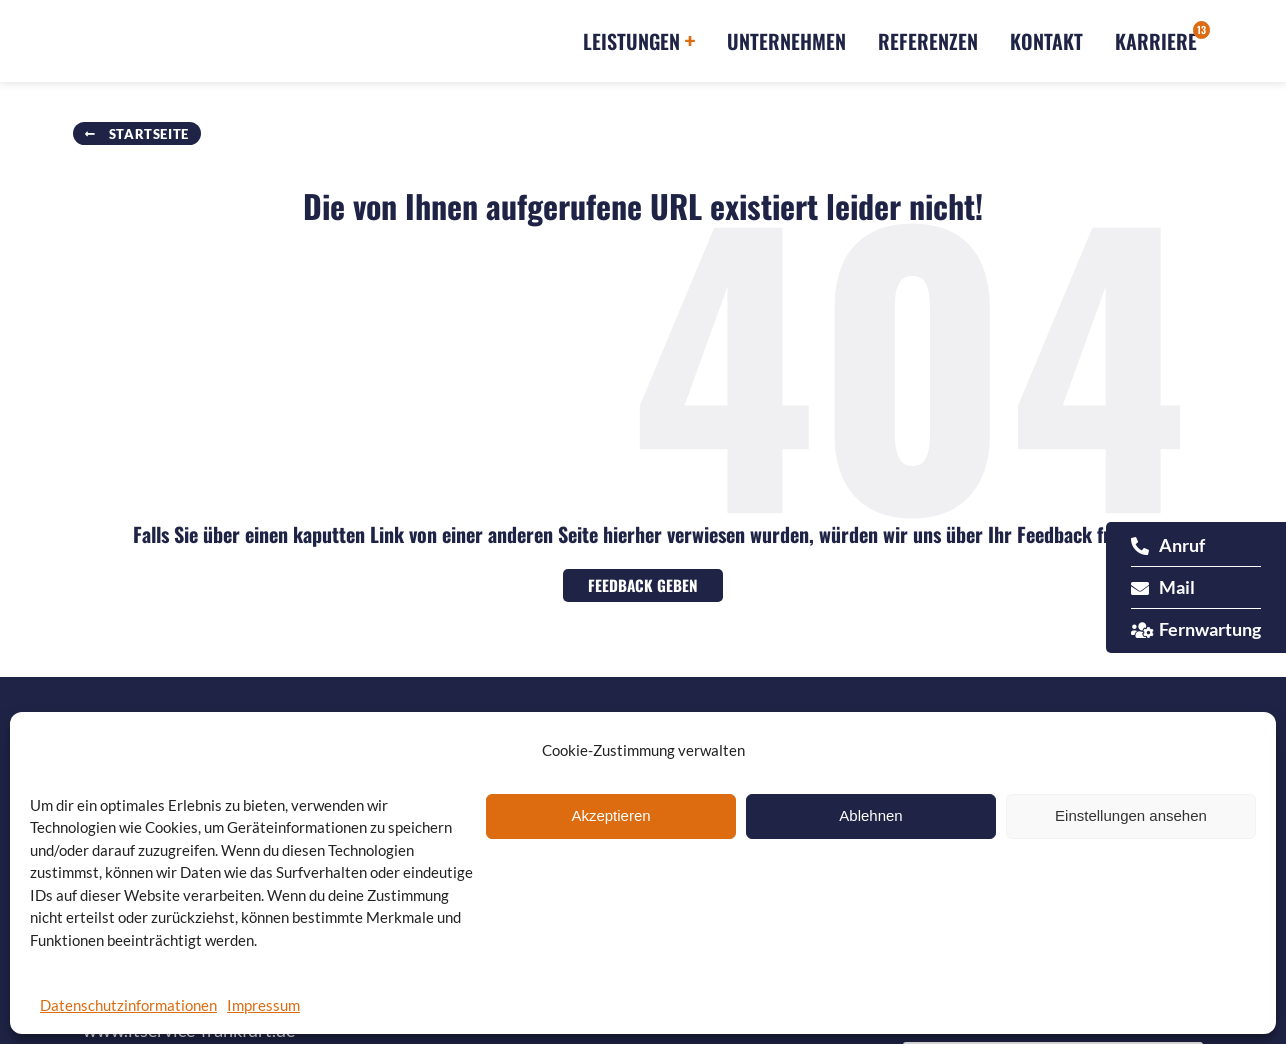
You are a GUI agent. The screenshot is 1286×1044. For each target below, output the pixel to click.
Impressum (263, 1005)
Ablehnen (870, 815)
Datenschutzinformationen (128, 1005)
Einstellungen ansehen (1131, 815)
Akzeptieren (610, 815)
